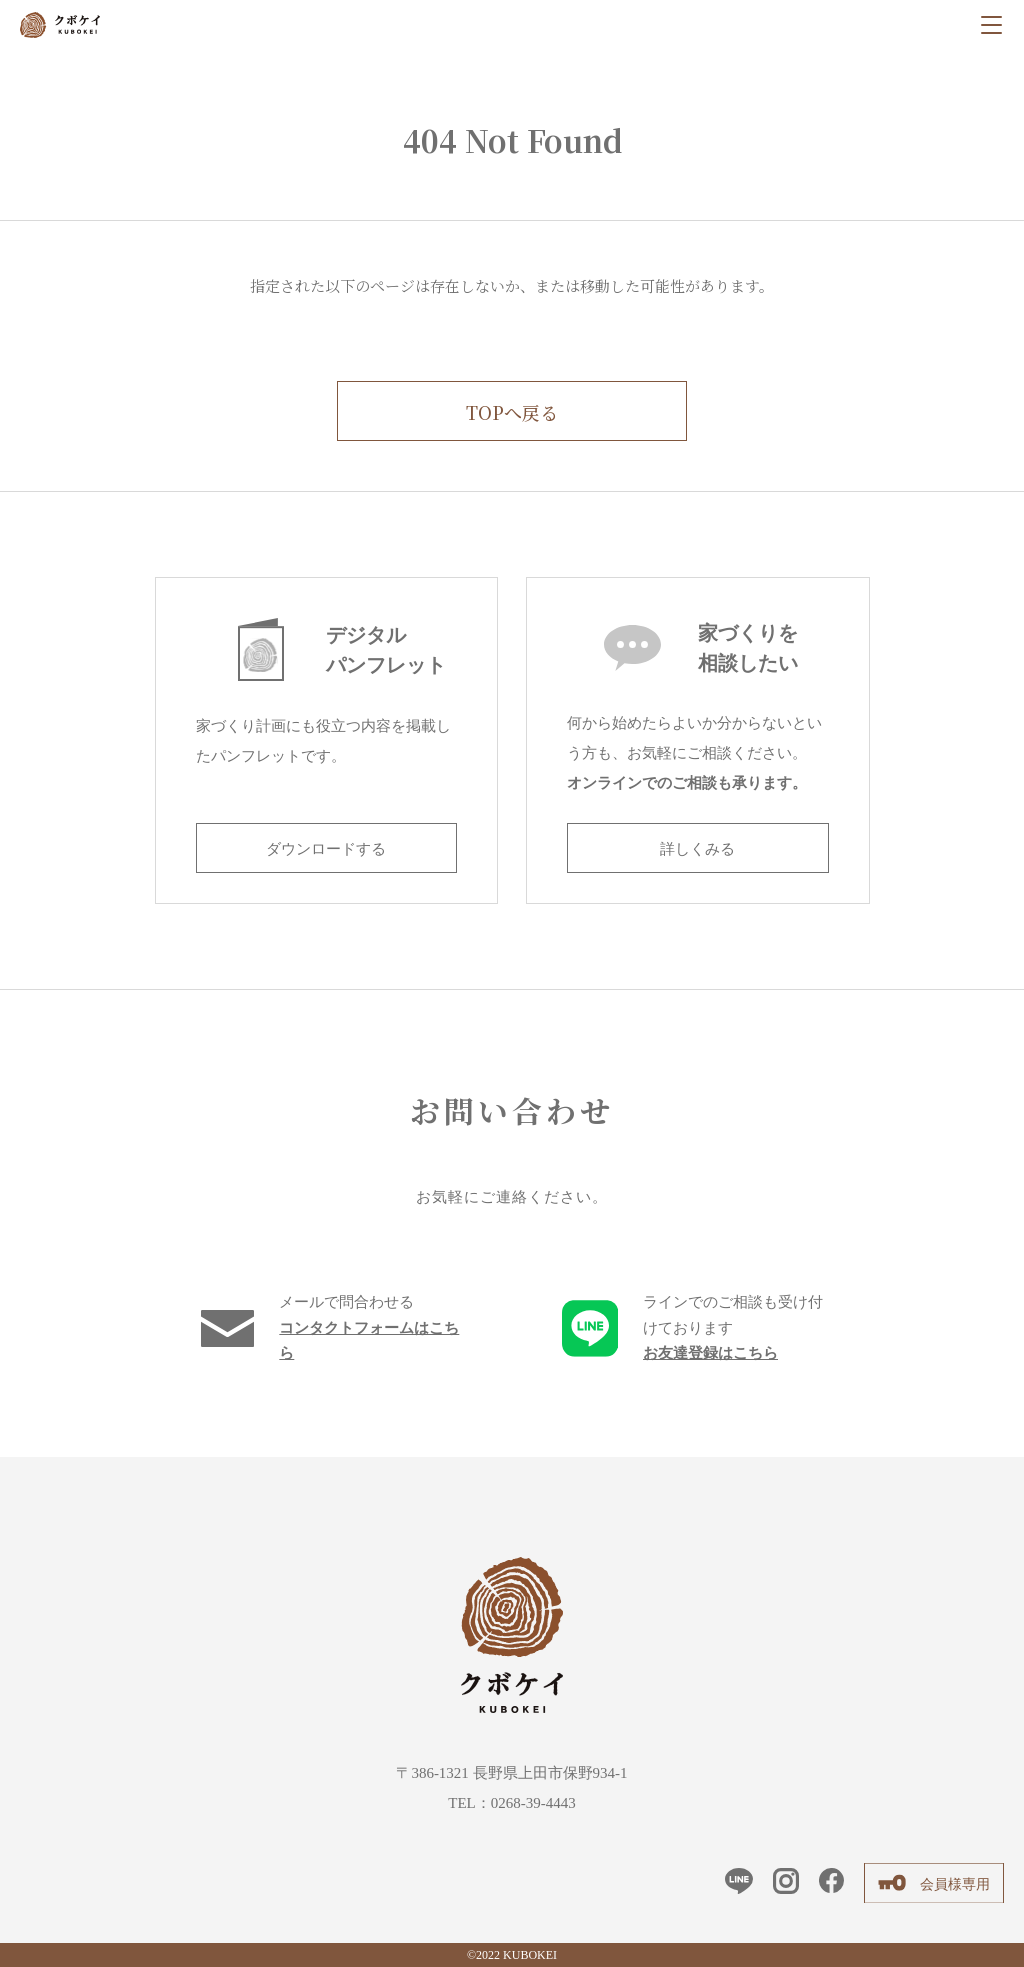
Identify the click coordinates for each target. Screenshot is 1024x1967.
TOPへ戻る (512, 412)
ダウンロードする (326, 849)
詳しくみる (697, 849)
